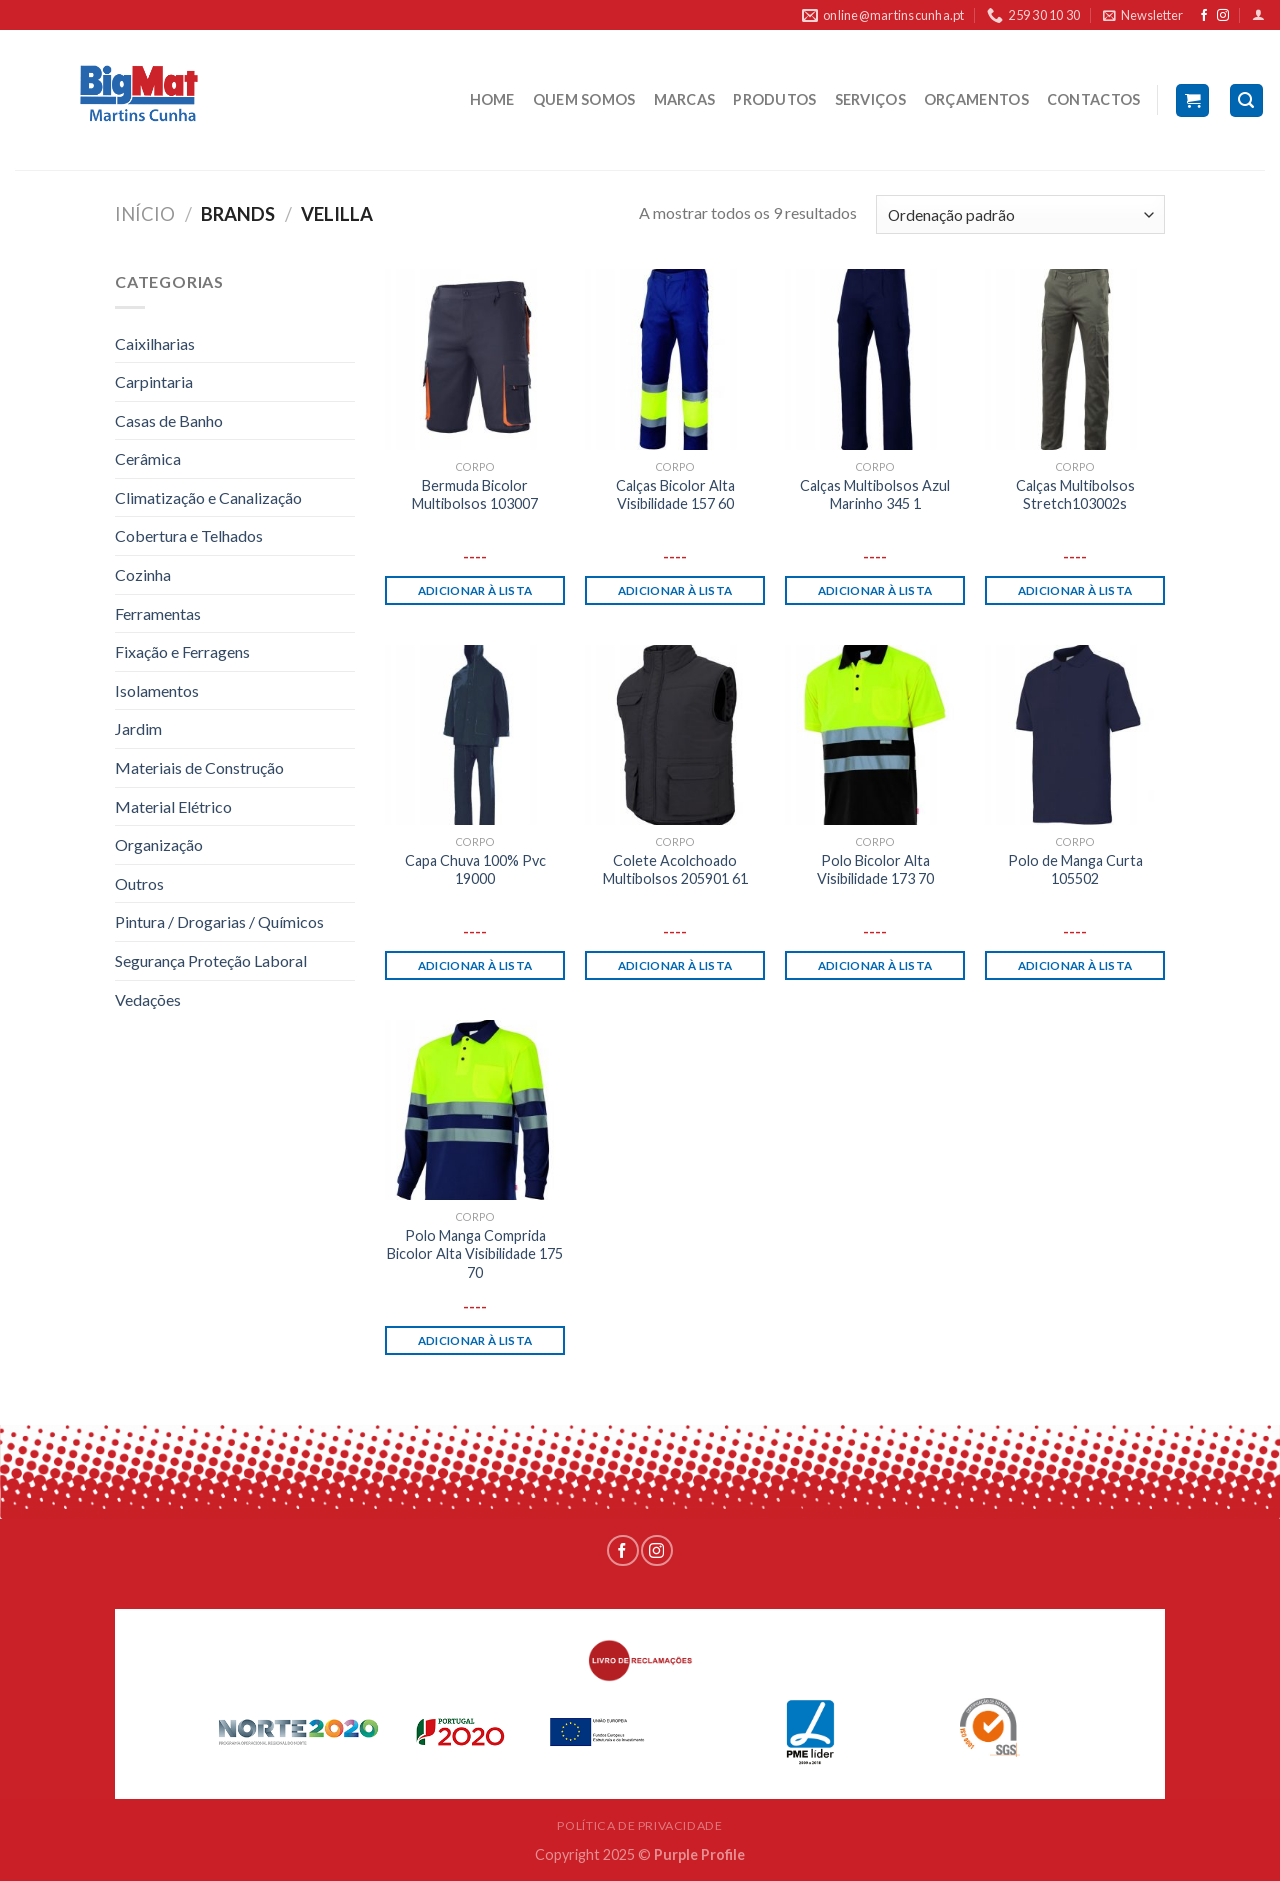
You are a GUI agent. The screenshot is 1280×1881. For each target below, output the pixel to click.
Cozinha (143, 574)
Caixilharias (155, 343)
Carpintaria (154, 381)
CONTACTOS (1094, 99)
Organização (159, 844)
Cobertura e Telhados (189, 535)
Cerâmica (148, 458)
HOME (492, 99)
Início (145, 214)
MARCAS (685, 99)
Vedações (148, 999)
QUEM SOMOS (584, 99)
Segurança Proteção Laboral (211, 960)
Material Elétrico (173, 806)
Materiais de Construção (199, 767)
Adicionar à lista (475, 590)
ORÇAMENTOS (976, 99)
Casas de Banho (169, 420)
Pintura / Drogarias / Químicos (219, 921)
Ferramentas (158, 613)
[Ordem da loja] (1020, 214)
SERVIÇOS (870, 99)
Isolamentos (157, 690)
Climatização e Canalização (208, 497)
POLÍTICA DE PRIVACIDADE (639, 1825)
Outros (139, 883)
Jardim (138, 728)
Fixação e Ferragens (182, 651)
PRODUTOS (774, 99)
